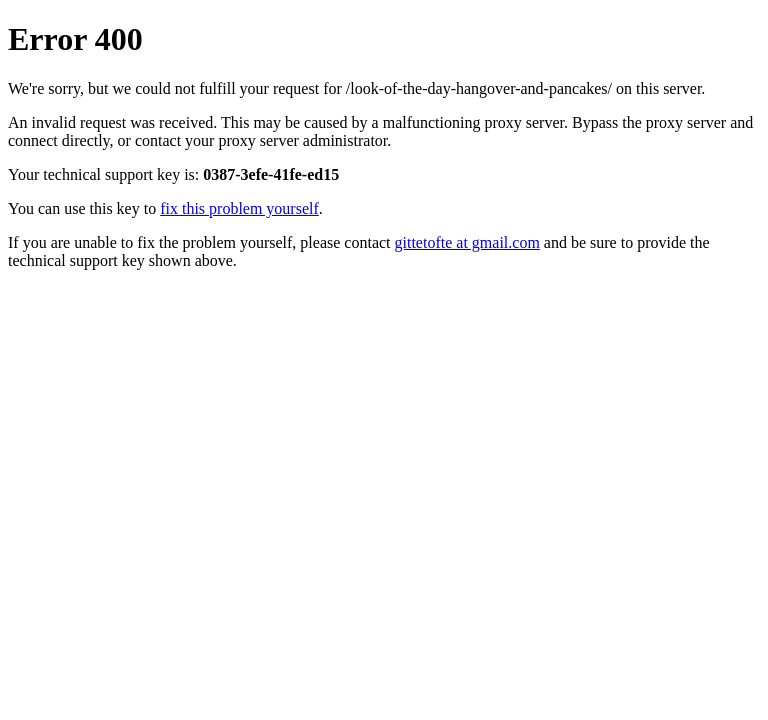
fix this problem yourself (239, 208)
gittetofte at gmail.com (467, 242)
